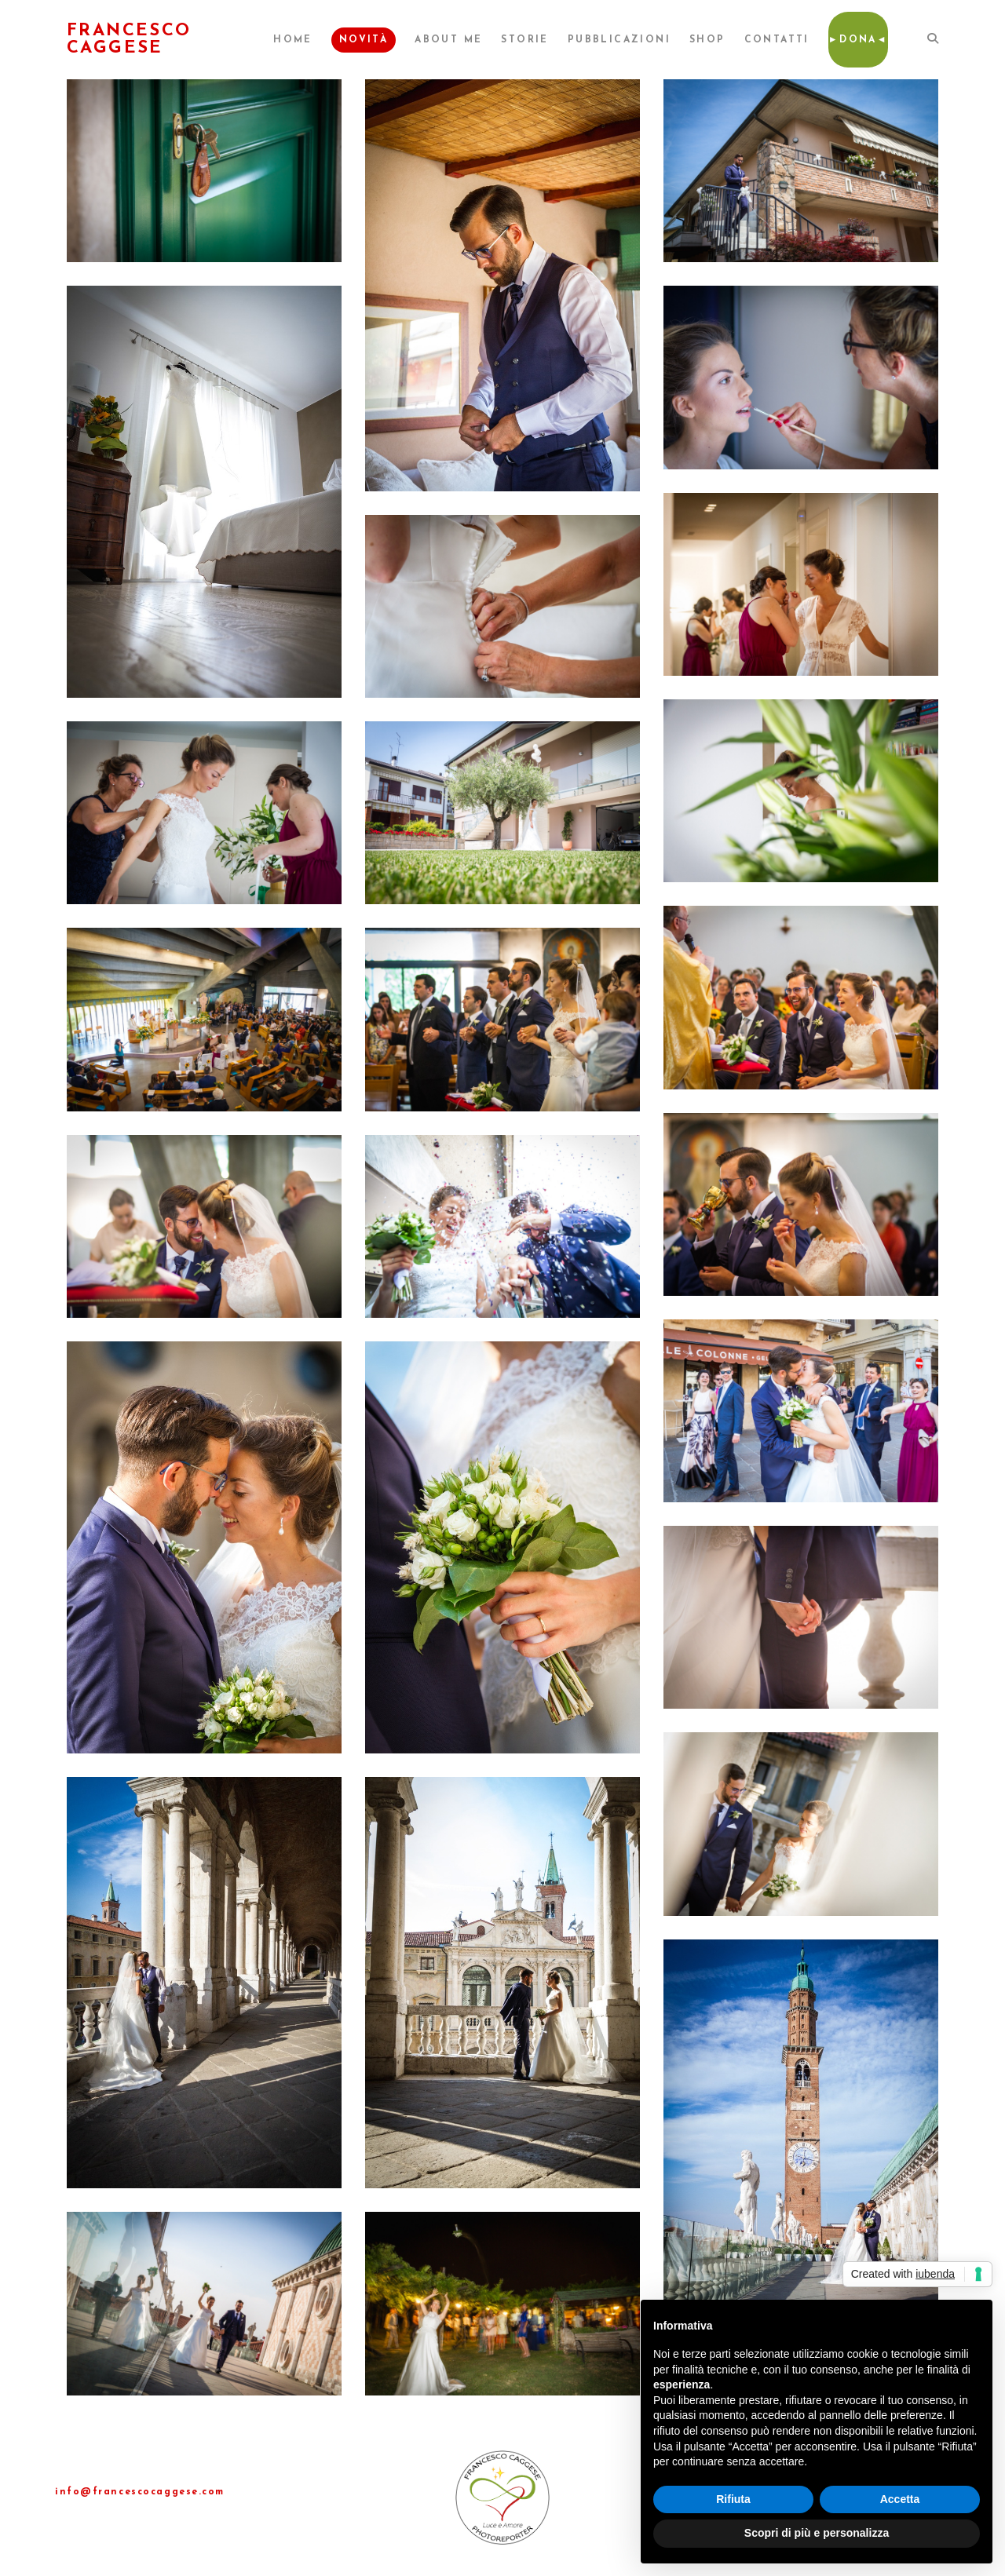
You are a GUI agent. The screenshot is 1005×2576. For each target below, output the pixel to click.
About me (448, 40)
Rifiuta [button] (733, 2499)
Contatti (776, 40)
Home (292, 40)
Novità (363, 40)
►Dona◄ (858, 40)
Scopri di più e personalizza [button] (816, 2533)
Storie (524, 40)
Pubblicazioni (619, 40)
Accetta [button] (900, 2499)
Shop (707, 40)
